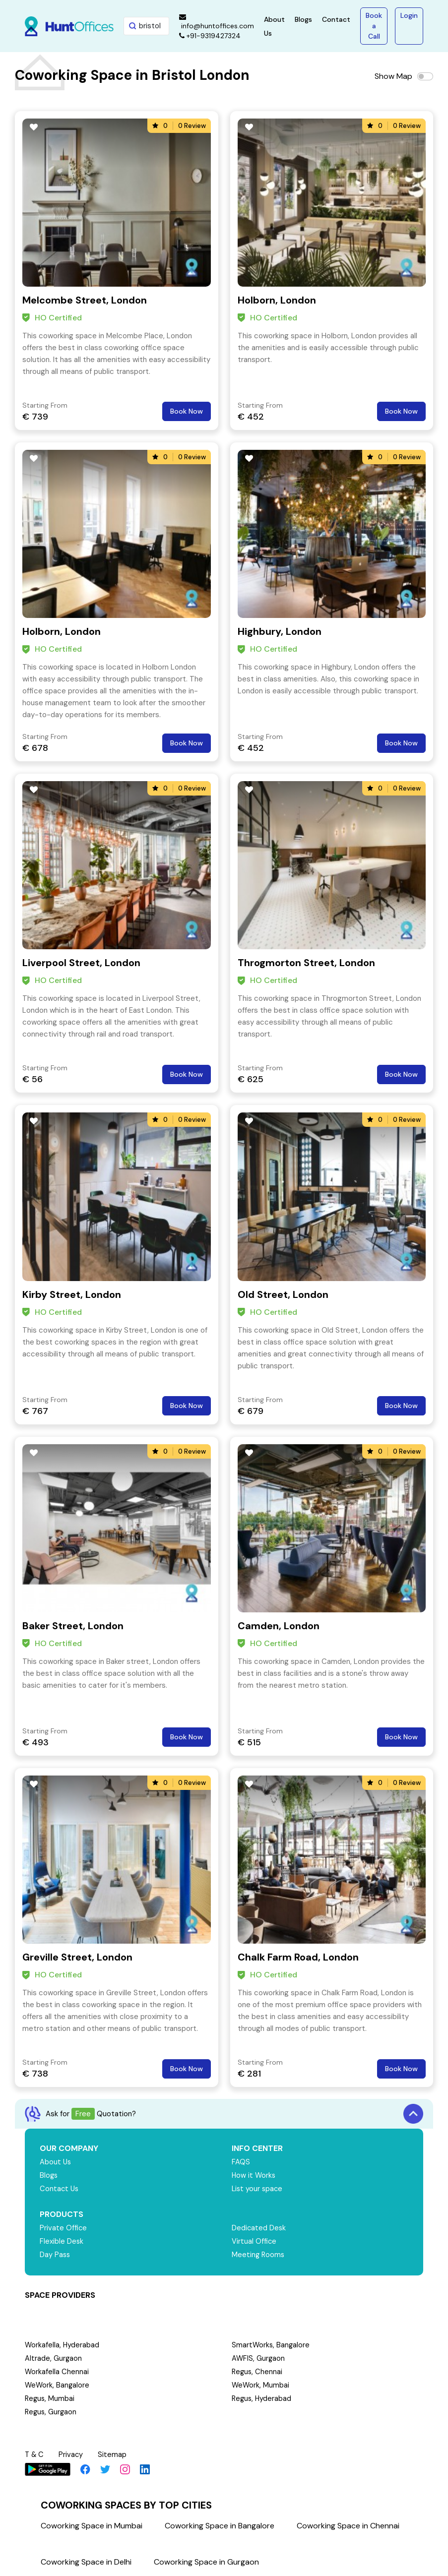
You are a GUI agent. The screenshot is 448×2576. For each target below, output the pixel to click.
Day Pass (55, 2255)
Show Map (393, 76)
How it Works (254, 2176)
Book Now (186, 411)
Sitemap (114, 2454)
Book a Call (374, 26)
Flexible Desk (62, 2242)
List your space (258, 2189)
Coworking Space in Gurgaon (206, 2561)
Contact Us (60, 2189)
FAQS (241, 2162)
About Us (56, 2162)
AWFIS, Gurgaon (259, 2359)
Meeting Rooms (259, 2255)
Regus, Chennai (258, 2372)
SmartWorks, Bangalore (271, 2345)
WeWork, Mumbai (261, 2386)
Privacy (72, 2454)
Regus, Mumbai (50, 2399)
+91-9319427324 (210, 35)
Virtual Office (254, 2242)
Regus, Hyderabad (262, 2399)
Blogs (303, 19)
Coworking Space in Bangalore (219, 2524)
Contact (336, 19)
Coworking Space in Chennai (348, 2524)
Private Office (64, 2228)
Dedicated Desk (259, 2228)
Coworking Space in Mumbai (91, 2524)
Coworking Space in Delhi (86, 2561)
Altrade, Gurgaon (53, 2359)
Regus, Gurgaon (51, 2412)
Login (409, 15)
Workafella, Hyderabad (62, 2345)
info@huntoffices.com (216, 21)
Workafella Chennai (57, 2372)
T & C (35, 2454)
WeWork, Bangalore (58, 2386)
